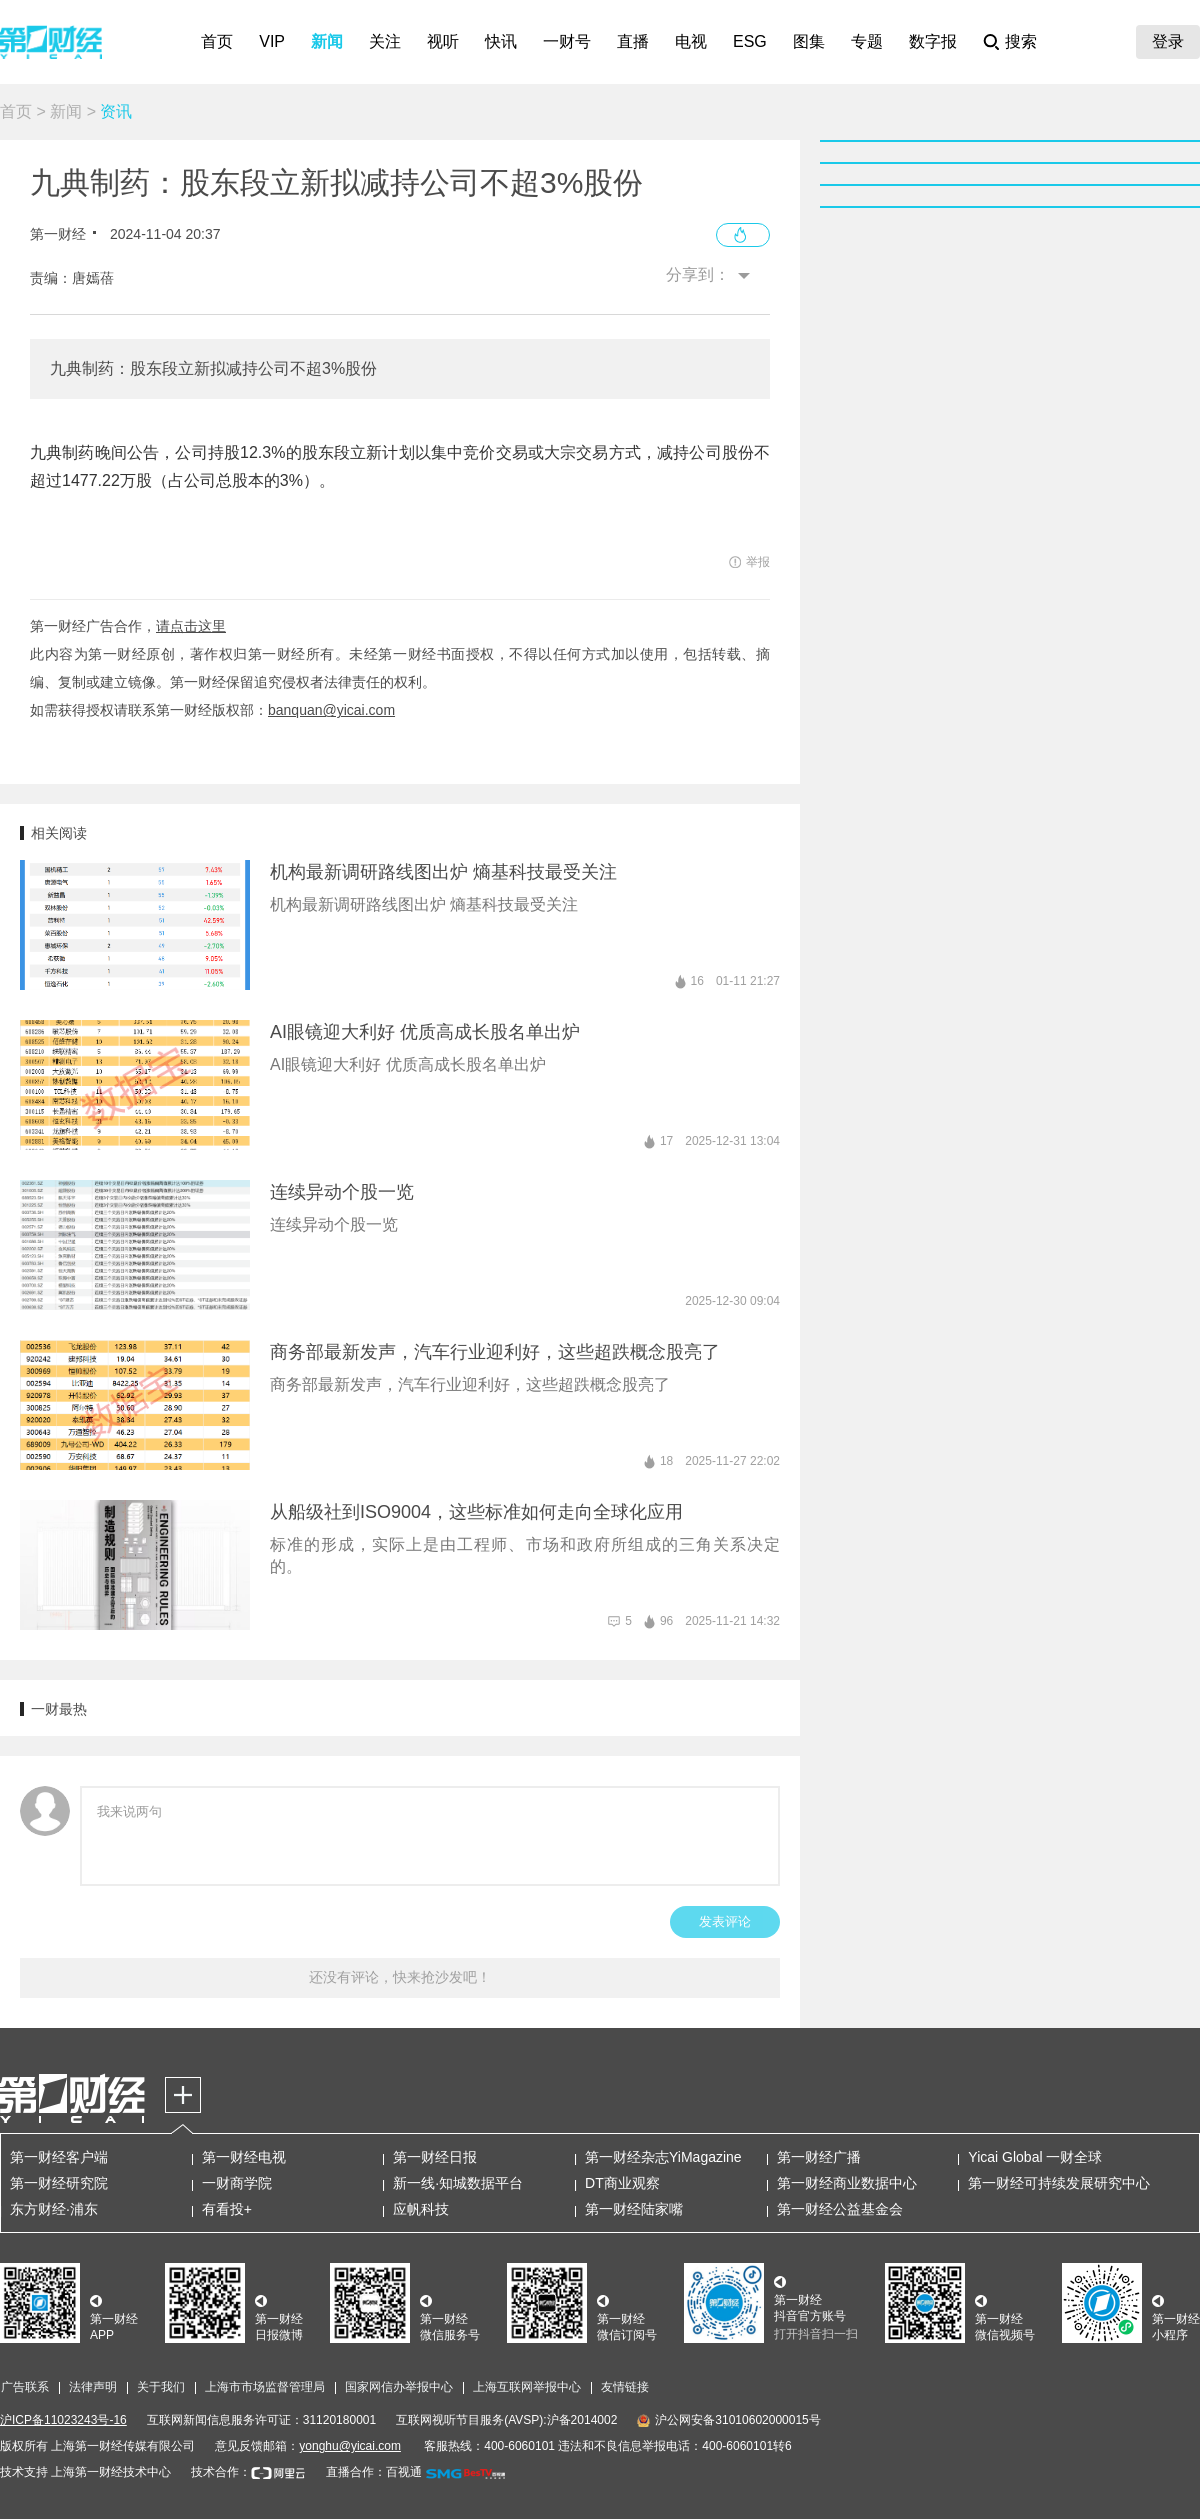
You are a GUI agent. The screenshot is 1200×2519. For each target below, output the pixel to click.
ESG (750, 41)
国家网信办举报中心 (399, 2387)
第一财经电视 (244, 2157)
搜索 (1021, 41)
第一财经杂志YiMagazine (663, 2157)
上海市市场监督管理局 (265, 2387)
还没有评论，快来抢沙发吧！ (400, 1977)
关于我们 (161, 2387)
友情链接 (625, 2387)
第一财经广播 (819, 2157)
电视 (691, 41)
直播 (633, 41)
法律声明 (93, 2387)
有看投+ (227, 2209)
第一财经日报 (435, 2157)
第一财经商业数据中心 (847, 2183)
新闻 (327, 41)
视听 (443, 41)
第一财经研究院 (59, 2183)
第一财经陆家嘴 (634, 2209)
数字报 (933, 41)
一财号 (567, 41)
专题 (867, 41)
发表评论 (725, 1921)
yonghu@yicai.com (350, 2446)
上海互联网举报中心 (527, 2387)
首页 (217, 41)
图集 (809, 41)
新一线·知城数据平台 (458, 2183)
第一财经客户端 (59, 2157)
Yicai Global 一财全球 (1035, 2157)
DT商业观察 (622, 2183)
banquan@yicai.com (331, 710)
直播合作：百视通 (374, 2472)
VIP (272, 41)
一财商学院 (237, 2183)
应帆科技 (421, 2209)
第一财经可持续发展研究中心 (1059, 2183)
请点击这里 (191, 626)
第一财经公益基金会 (840, 2209)
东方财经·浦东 (54, 2209)
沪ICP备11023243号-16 (63, 2420)
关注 (385, 41)
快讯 (501, 41)
